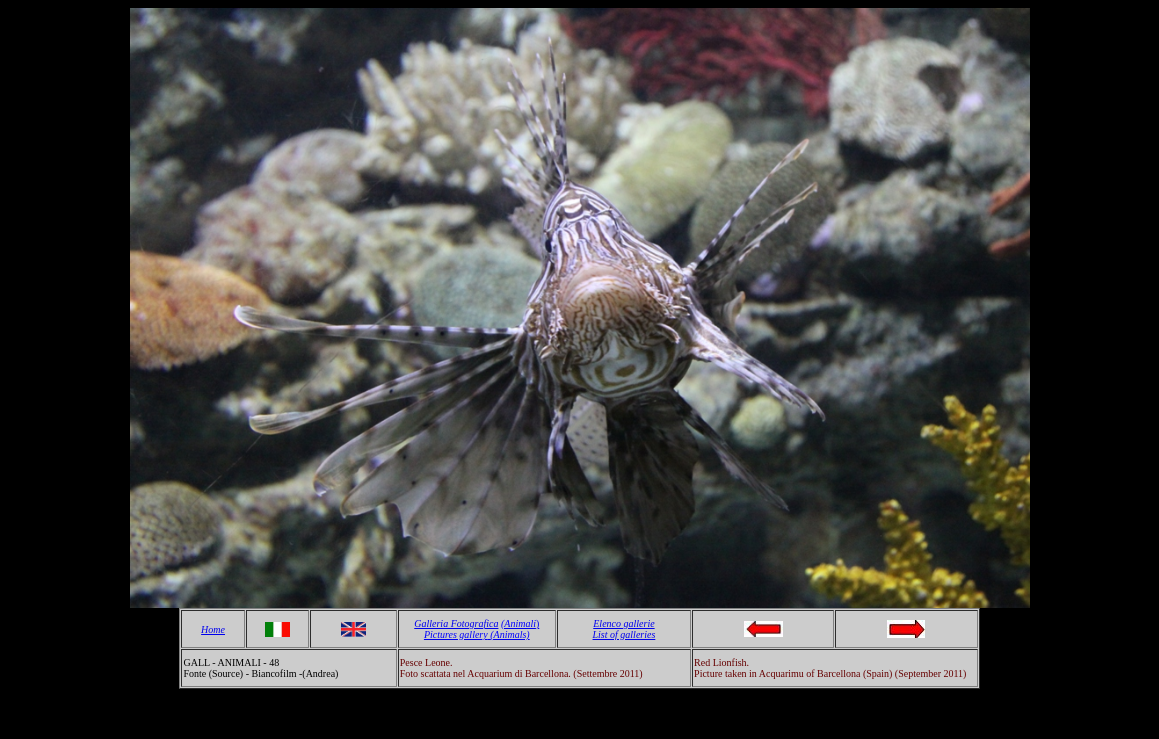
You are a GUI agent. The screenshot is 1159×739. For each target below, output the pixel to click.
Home (213, 629)
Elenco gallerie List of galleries (624, 629)
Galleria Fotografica (456, 623)
